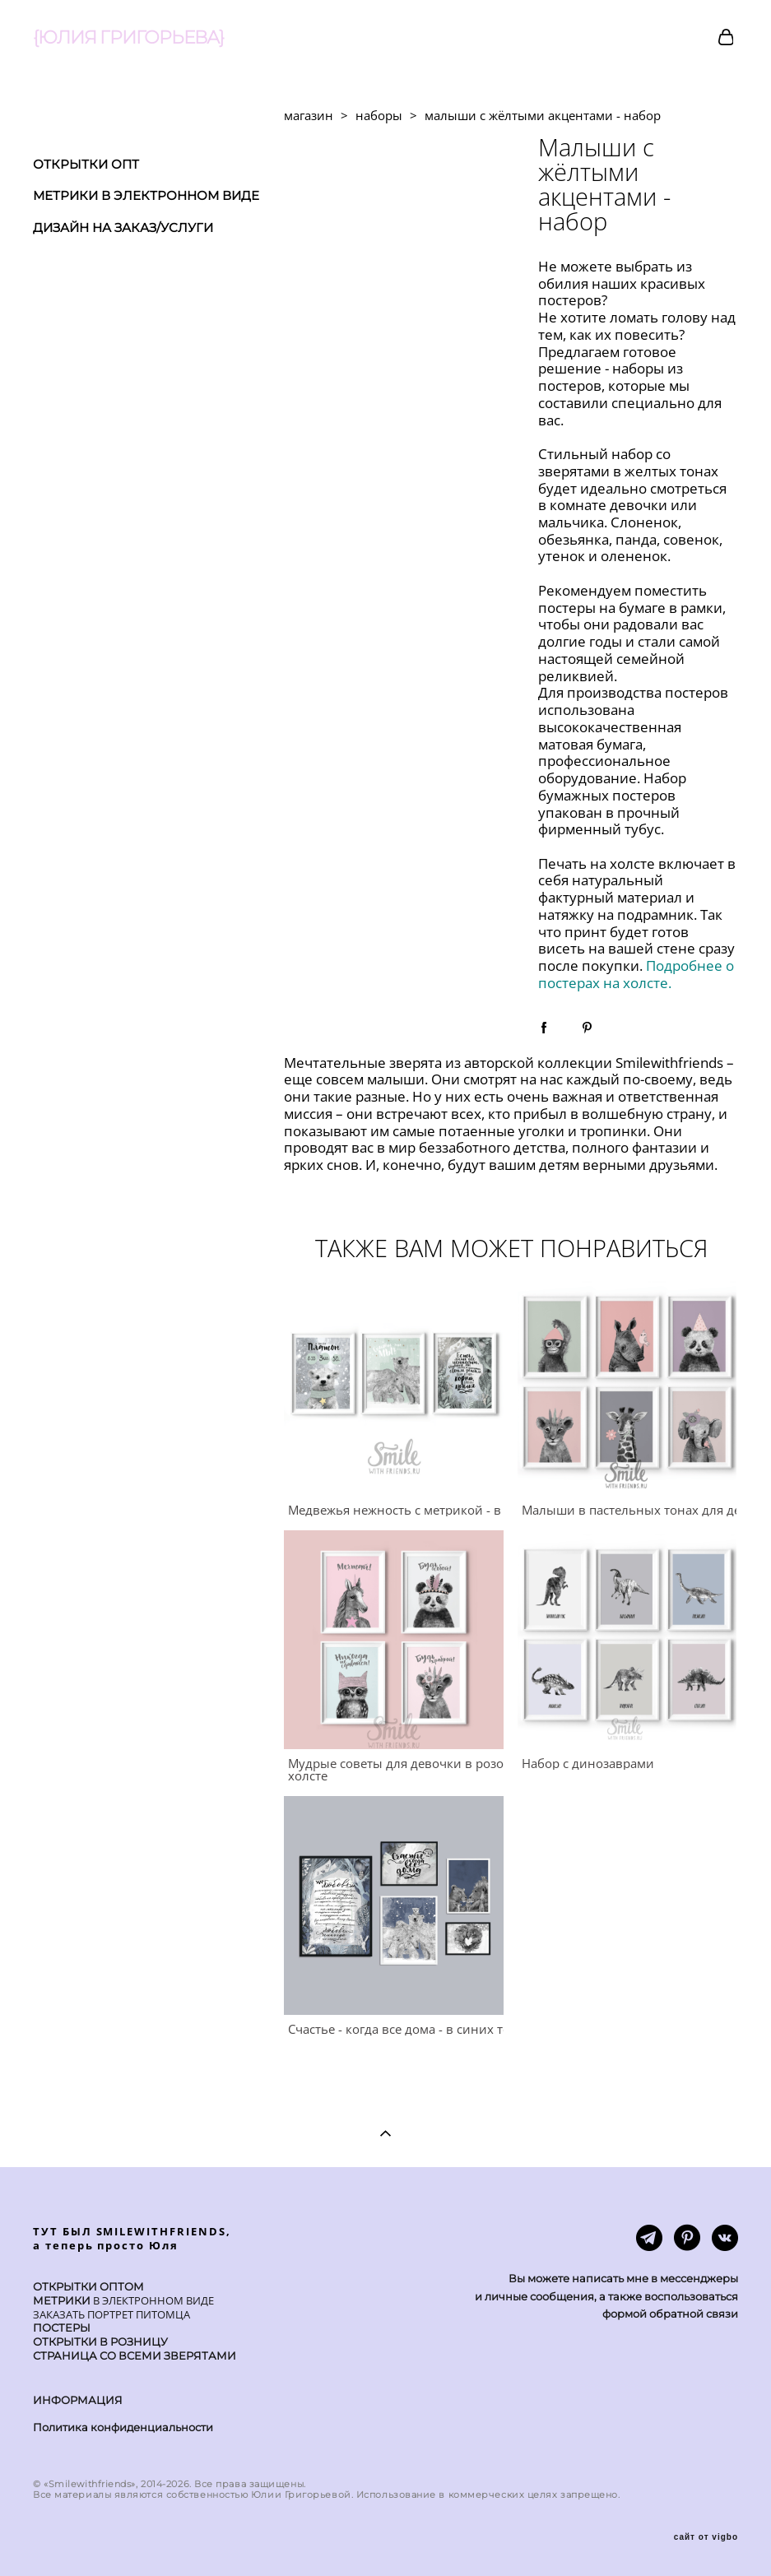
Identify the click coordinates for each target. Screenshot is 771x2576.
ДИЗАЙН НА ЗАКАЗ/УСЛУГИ (123, 227)
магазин (308, 115)
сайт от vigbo (706, 2537)
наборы (378, 115)
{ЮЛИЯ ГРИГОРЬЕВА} (128, 38)
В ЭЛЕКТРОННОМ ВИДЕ (152, 2300)
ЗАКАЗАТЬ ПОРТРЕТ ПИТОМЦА (111, 2314)
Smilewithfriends (669, 1062)
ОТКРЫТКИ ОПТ (86, 164)
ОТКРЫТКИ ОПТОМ (88, 2286)
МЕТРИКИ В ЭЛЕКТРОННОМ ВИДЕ (146, 195)
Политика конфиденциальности (123, 2427)
